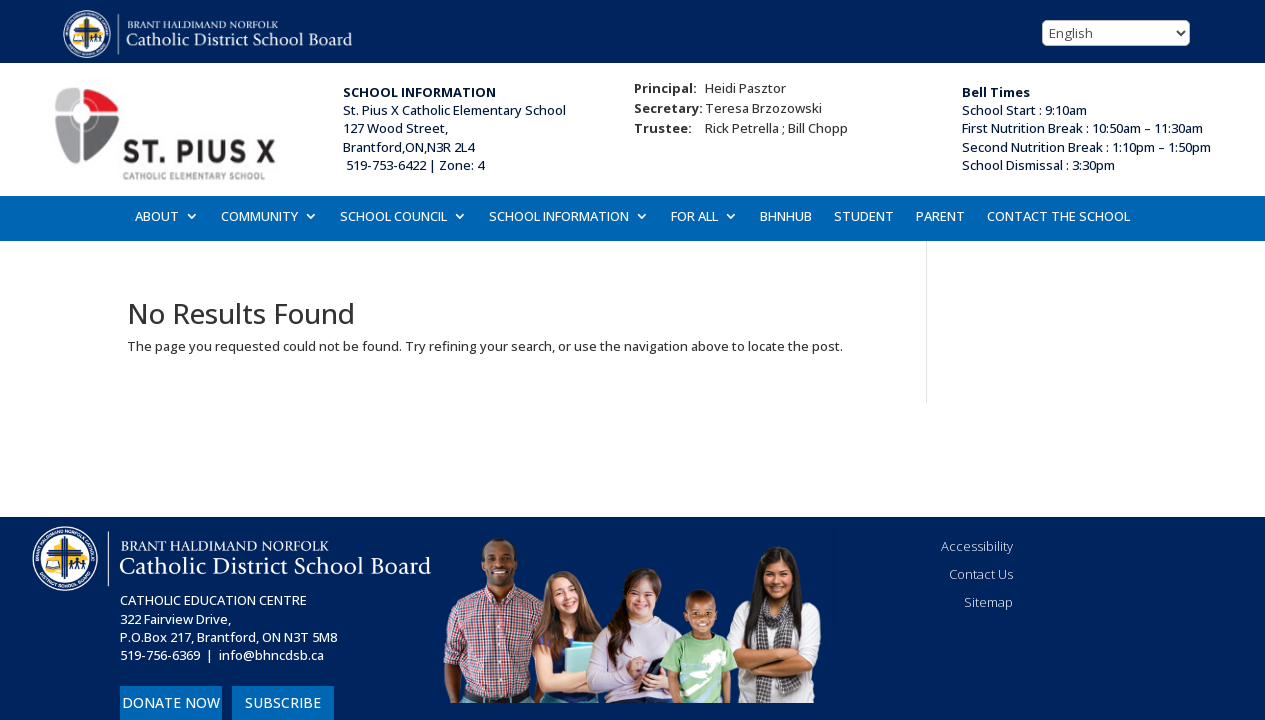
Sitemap (988, 602)
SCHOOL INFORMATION (559, 217)
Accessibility (977, 546)
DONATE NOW (171, 702)
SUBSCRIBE (283, 702)
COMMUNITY (259, 217)
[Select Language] (1116, 33)
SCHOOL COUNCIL (393, 217)
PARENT (940, 217)
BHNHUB (786, 217)
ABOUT (157, 217)
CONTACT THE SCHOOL (1058, 217)
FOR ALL (694, 217)
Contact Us (981, 574)
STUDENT (864, 217)
